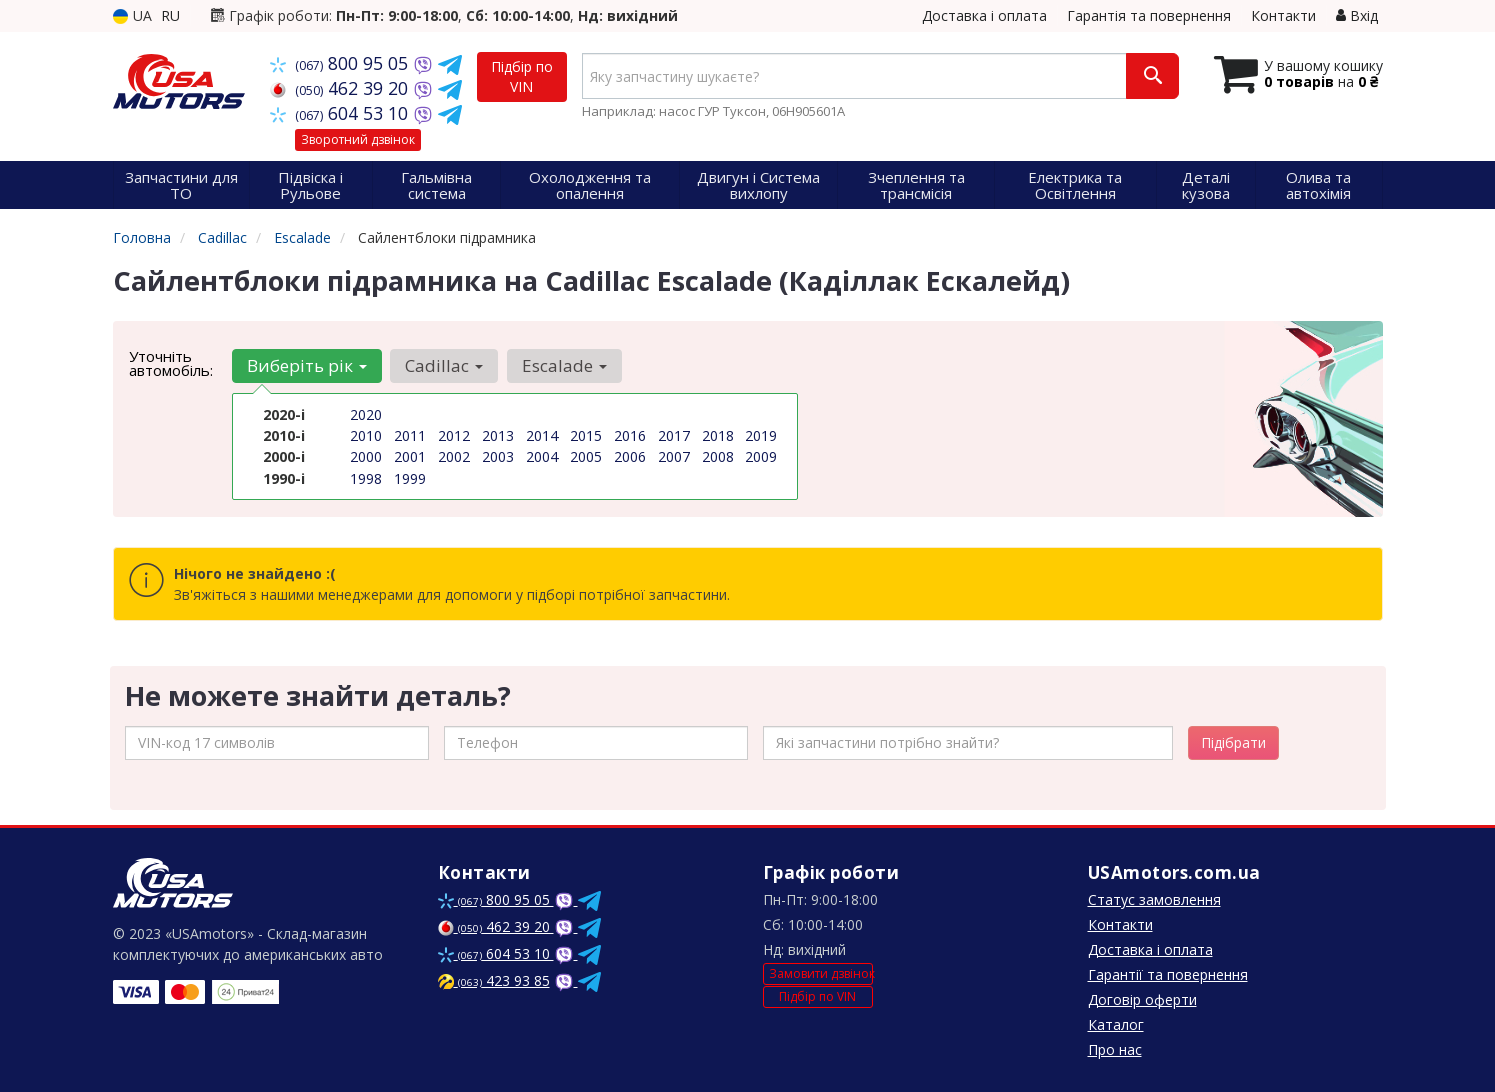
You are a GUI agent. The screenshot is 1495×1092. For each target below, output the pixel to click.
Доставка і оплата (984, 15)
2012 (454, 435)
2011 (410, 435)
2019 (761, 435)
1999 (410, 477)
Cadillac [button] (444, 365)
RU (170, 15)
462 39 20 (341, 88)
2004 (542, 456)
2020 (366, 414)
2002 (454, 456)
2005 (586, 456)
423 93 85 (494, 980)
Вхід (1357, 15)
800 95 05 (341, 63)
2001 (410, 456)
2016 (630, 435)
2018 (718, 435)
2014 (542, 435)
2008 (718, 456)
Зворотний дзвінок (358, 139)
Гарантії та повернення (1168, 974)
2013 (498, 435)
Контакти (1283, 15)
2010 (366, 435)
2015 (586, 435)
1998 (366, 477)
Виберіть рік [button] (307, 365)
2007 (674, 456)
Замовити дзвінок (821, 973)
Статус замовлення (1154, 899)
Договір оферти (1142, 999)
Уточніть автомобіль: (171, 363)
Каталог (1116, 1024)
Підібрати (1233, 742)
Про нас (1115, 1049)
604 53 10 (341, 113)
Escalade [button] (563, 365)
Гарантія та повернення (1149, 15)
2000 (366, 456)
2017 (674, 435)
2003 (498, 456)
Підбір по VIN (522, 76)
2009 (761, 456)
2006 (630, 456)
